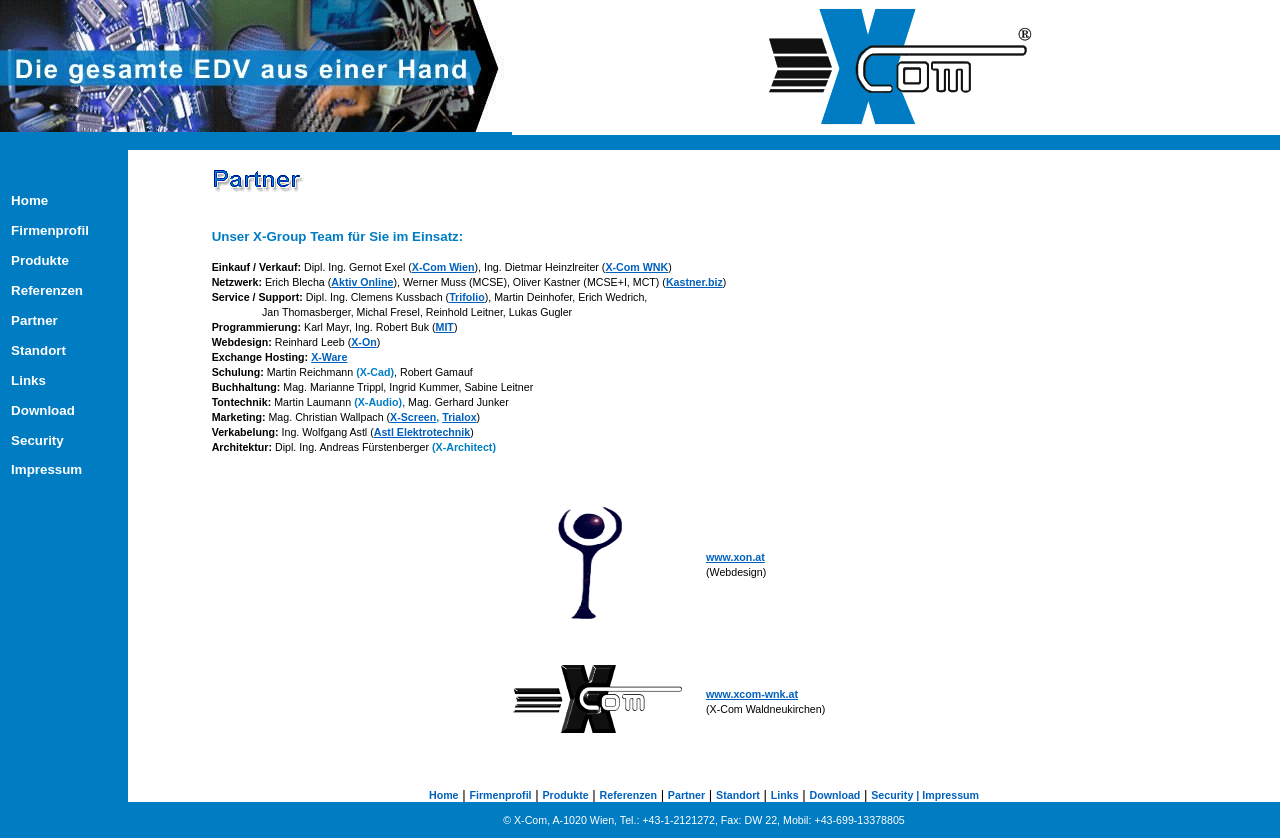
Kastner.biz (694, 282)
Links (28, 380)
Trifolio (467, 297)
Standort (51, 350)
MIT (445, 327)
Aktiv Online (362, 282)
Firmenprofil (50, 230)
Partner (49, 320)
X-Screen (413, 417)
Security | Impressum (925, 795)
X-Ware (329, 357)
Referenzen (52, 290)
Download (43, 410)
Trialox (459, 417)
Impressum (46, 469)
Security (37, 440)
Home (29, 200)
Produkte (40, 260)
